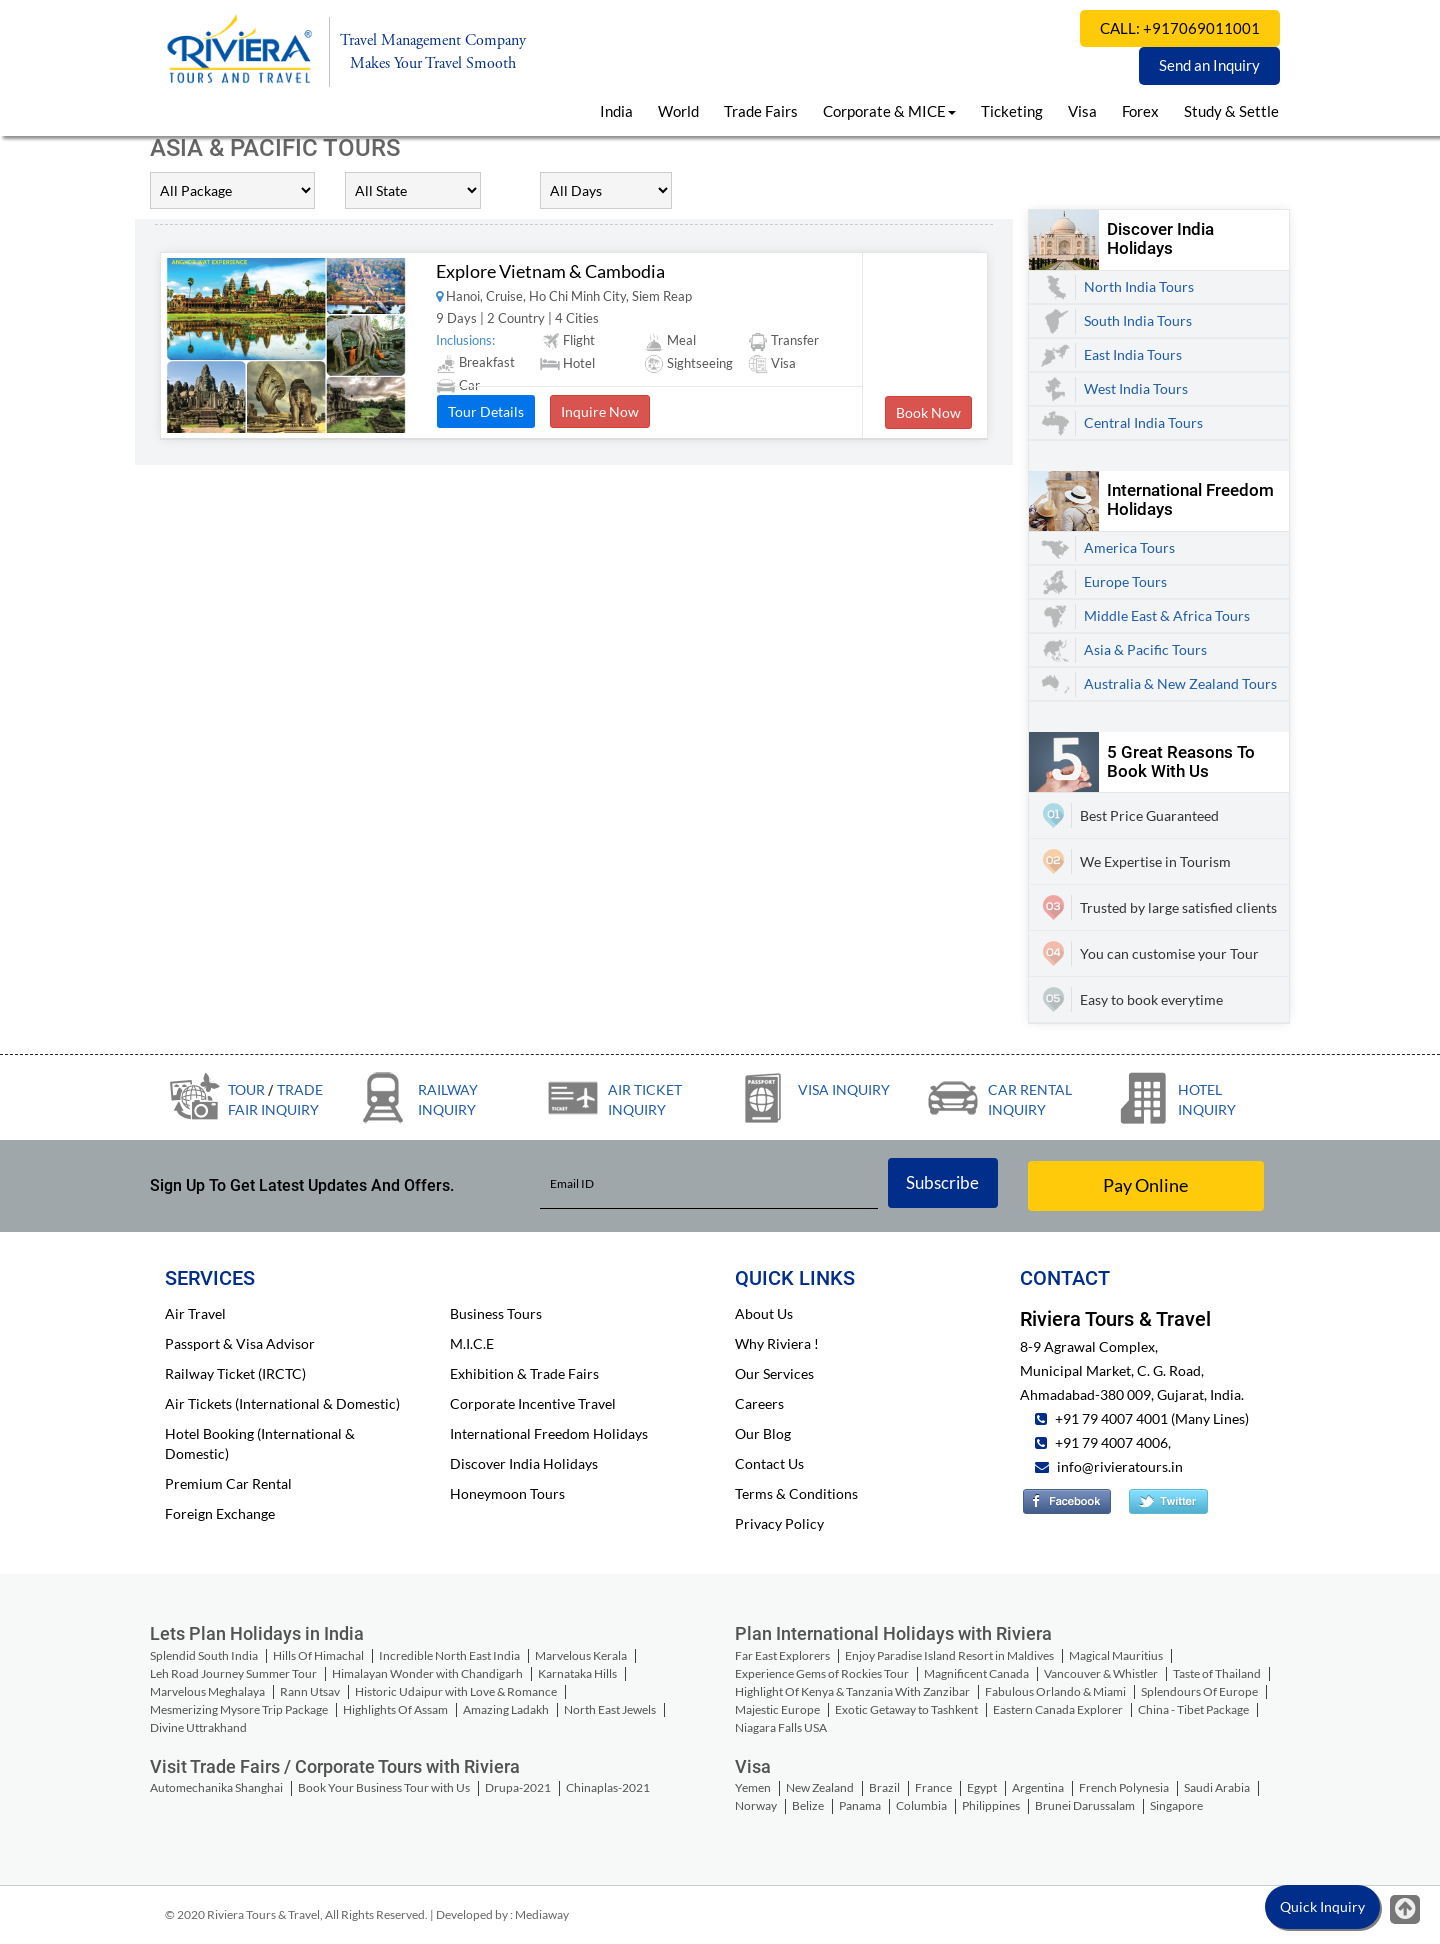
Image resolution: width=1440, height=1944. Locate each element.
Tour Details (486, 411)
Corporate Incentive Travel (533, 1403)
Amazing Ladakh (506, 1709)
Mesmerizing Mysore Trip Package (239, 1709)
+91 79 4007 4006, (1111, 1442)
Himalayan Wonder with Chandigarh (427, 1673)
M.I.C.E (472, 1343)
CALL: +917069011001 (1180, 28)
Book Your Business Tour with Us (384, 1787)
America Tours (1129, 547)
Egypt (982, 1787)
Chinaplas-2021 (608, 1787)
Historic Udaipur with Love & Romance (456, 1691)
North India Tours (1139, 286)
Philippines (991, 1805)
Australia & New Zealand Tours (1180, 683)
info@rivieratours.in (1120, 1466)
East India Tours (1133, 354)
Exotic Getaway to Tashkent (906, 1709)
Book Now (928, 412)
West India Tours (1136, 388)
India (616, 111)
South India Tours (1138, 320)
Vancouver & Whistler (1101, 1673)
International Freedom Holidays (549, 1433)
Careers (759, 1403)
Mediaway (542, 1914)
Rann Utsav (310, 1691)
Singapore (1176, 1805)
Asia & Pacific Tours (1145, 649)
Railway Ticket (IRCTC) (235, 1373)
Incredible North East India (449, 1655)
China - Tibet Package (1193, 1709)
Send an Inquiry (1209, 65)
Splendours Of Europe (1199, 1691)
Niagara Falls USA (781, 1727)
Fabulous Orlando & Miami (1055, 1691)
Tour (246, 1089)
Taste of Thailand (1217, 1673)
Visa (1082, 111)
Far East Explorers (782, 1655)
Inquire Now (600, 411)
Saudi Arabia (1217, 1787)
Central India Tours (1143, 422)
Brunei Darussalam (1085, 1805)
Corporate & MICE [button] (889, 111)
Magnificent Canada (976, 1673)
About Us (764, 1313)
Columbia (921, 1805)
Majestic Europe (777, 1709)
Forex (1140, 111)
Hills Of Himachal (318, 1655)
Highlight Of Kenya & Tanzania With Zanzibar (852, 1691)
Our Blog (763, 1433)
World (678, 111)
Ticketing (1012, 111)
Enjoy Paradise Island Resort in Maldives (949, 1655)
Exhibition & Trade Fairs (524, 1373)
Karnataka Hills (577, 1673)
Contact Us (769, 1463)
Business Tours (496, 1313)
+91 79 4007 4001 (1110, 1418)
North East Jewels (610, 1709)
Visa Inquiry (844, 1089)
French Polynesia (1124, 1787)
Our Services (774, 1373)
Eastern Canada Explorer (1058, 1709)
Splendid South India (204, 1655)
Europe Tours (1125, 581)
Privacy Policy (779, 1523)
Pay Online (1145, 1185)
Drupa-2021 (518, 1787)
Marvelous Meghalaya (207, 1691)
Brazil (884, 1787)
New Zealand (820, 1787)
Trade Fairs (761, 111)
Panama (860, 1805)
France (933, 1787)
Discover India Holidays (524, 1463)
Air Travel (195, 1313)
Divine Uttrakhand (198, 1727)
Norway (756, 1805)
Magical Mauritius (1116, 1655)
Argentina (1038, 1787)
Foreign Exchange (220, 1513)
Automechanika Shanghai (216, 1787)
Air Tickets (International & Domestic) (282, 1403)
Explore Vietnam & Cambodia (550, 271)
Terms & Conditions (796, 1493)
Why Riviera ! (777, 1343)
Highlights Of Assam (395, 1709)
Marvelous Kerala (581, 1655)
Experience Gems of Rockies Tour (822, 1673)
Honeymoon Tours (507, 1493)
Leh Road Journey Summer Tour (233, 1673)
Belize (808, 1805)
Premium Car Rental (228, 1483)
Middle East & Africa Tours (1167, 615)
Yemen (753, 1787)
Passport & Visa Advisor (240, 1343)
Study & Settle (1231, 111)
